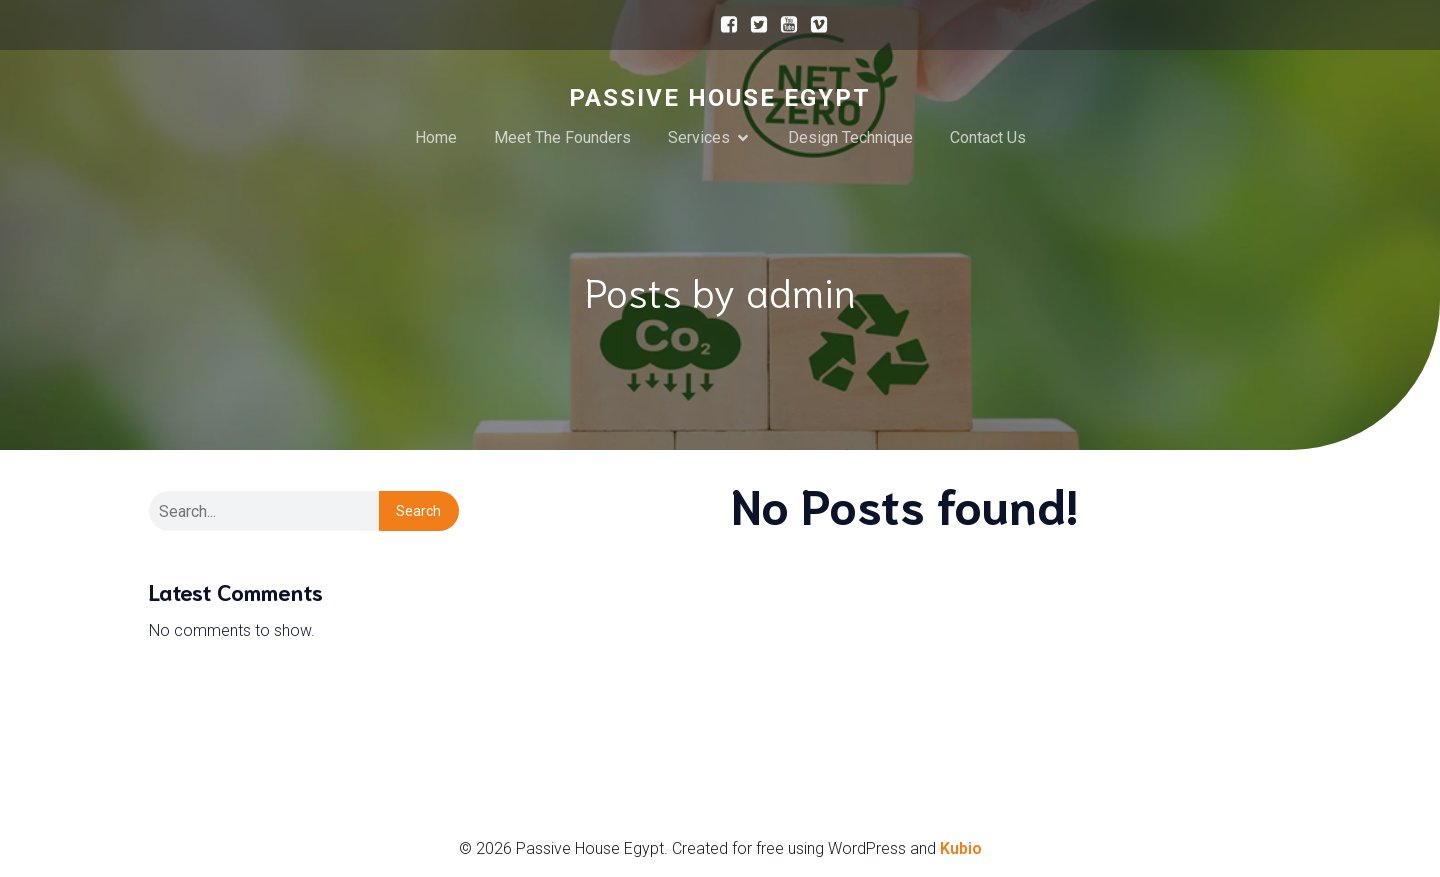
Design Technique (850, 137)
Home (436, 137)
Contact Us (988, 137)
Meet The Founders (562, 137)
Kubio (961, 848)
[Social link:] (724, 25)
